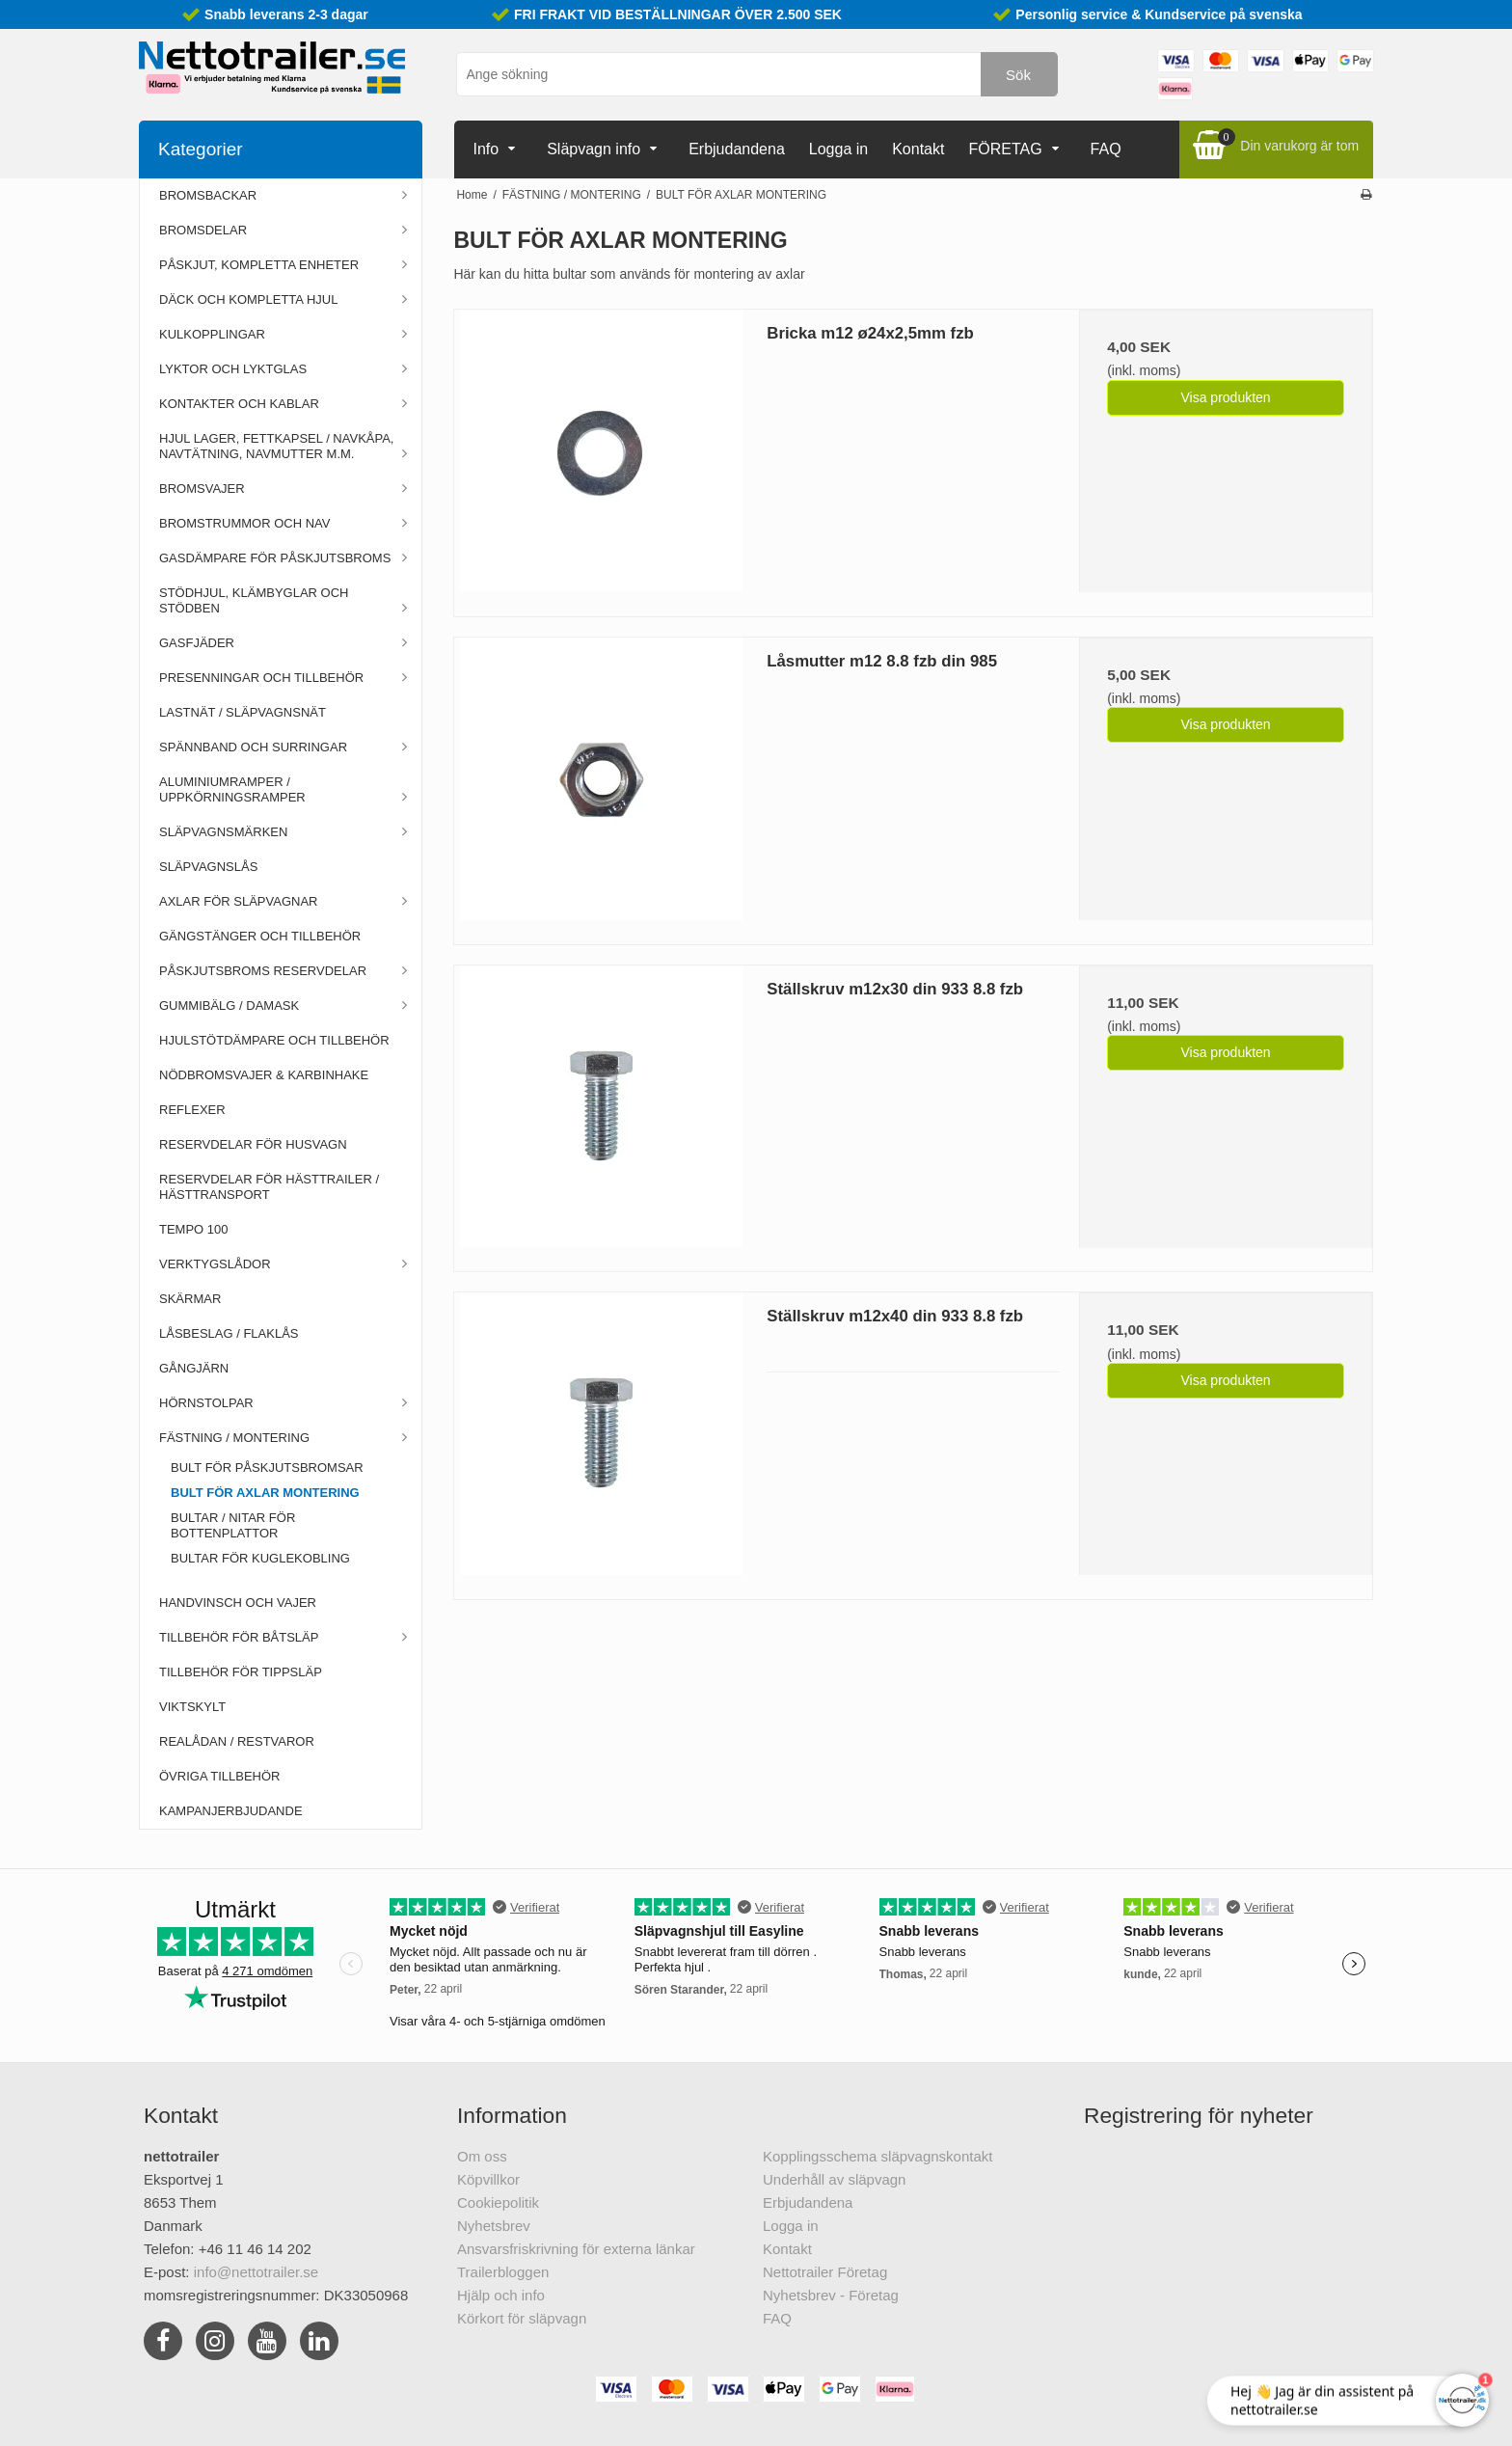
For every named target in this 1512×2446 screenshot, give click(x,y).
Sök (1018, 75)
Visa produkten (1225, 397)
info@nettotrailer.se (256, 2272)
